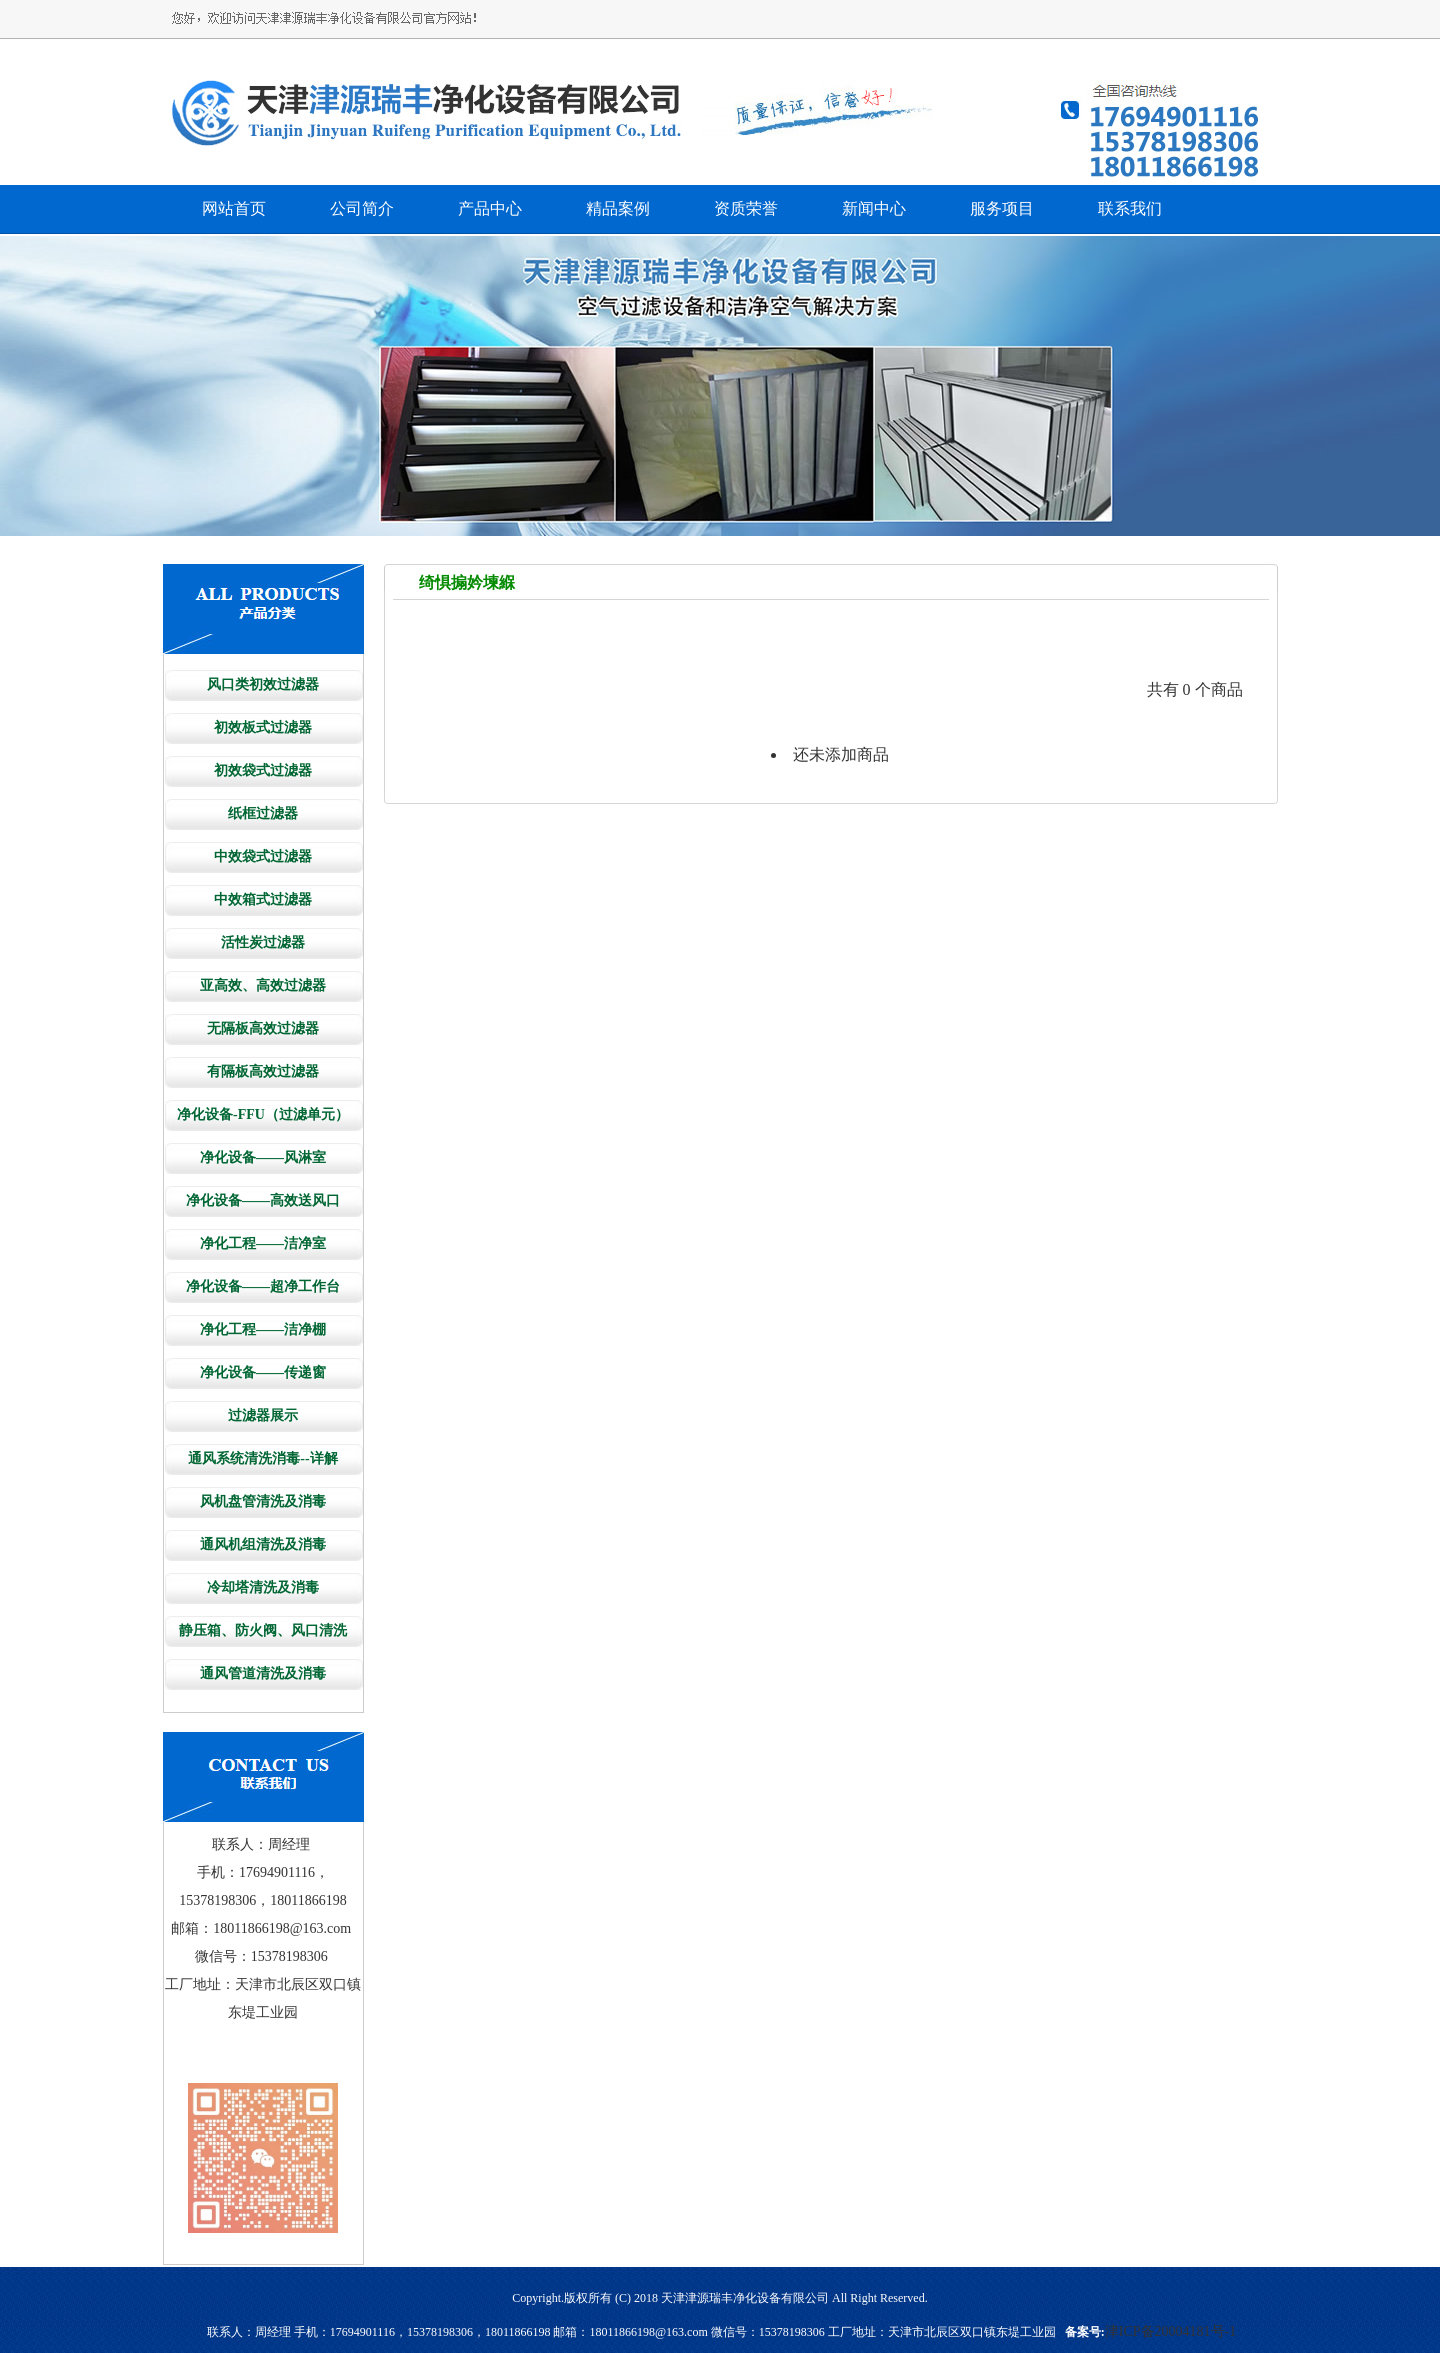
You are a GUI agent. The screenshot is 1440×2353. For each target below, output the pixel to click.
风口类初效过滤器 (263, 684)
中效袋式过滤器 (263, 856)
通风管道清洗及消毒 (263, 1673)
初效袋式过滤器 (263, 770)
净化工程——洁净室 (263, 1243)
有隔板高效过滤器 (263, 1071)
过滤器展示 (263, 1415)
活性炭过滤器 (263, 942)
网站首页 (234, 208)
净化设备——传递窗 (263, 1372)
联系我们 (1130, 208)
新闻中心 (874, 208)
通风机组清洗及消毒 (263, 1544)
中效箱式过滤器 (263, 899)
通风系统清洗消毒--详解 (262, 1458)
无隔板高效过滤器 (263, 1028)
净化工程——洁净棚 (263, 1329)
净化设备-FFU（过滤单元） (263, 1114)
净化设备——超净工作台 (263, 1286)
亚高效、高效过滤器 (263, 985)
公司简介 (362, 208)
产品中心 (490, 208)
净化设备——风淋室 (263, 1157)
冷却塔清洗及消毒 (263, 1587)
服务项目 (1002, 208)
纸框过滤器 (263, 813)
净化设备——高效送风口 (263, 1200)
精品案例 (618, 208)
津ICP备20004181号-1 (1170, 2331)
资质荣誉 (746, 208)
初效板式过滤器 (263, 727)
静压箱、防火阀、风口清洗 (263, 1630)
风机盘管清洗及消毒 (263, 1501)
